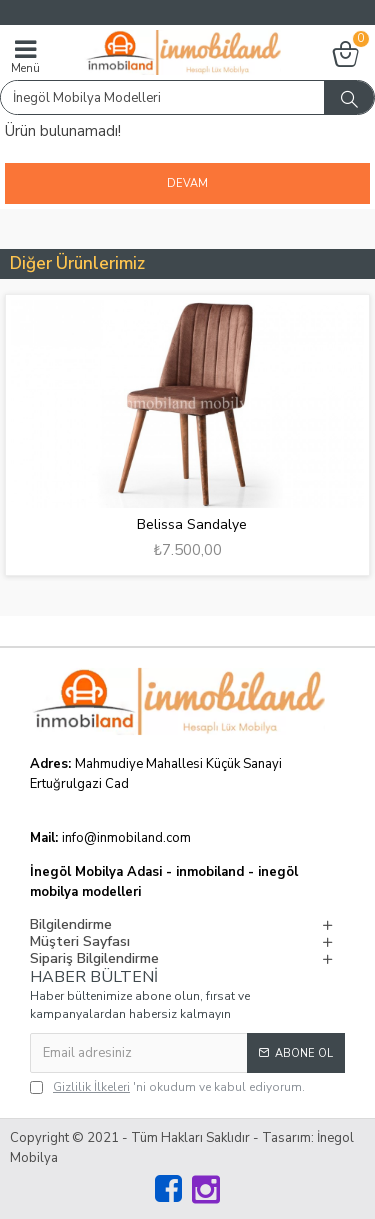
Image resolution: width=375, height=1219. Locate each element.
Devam (187, 183)
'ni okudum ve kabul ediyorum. (167, 1087)
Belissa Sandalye (192, 525)
